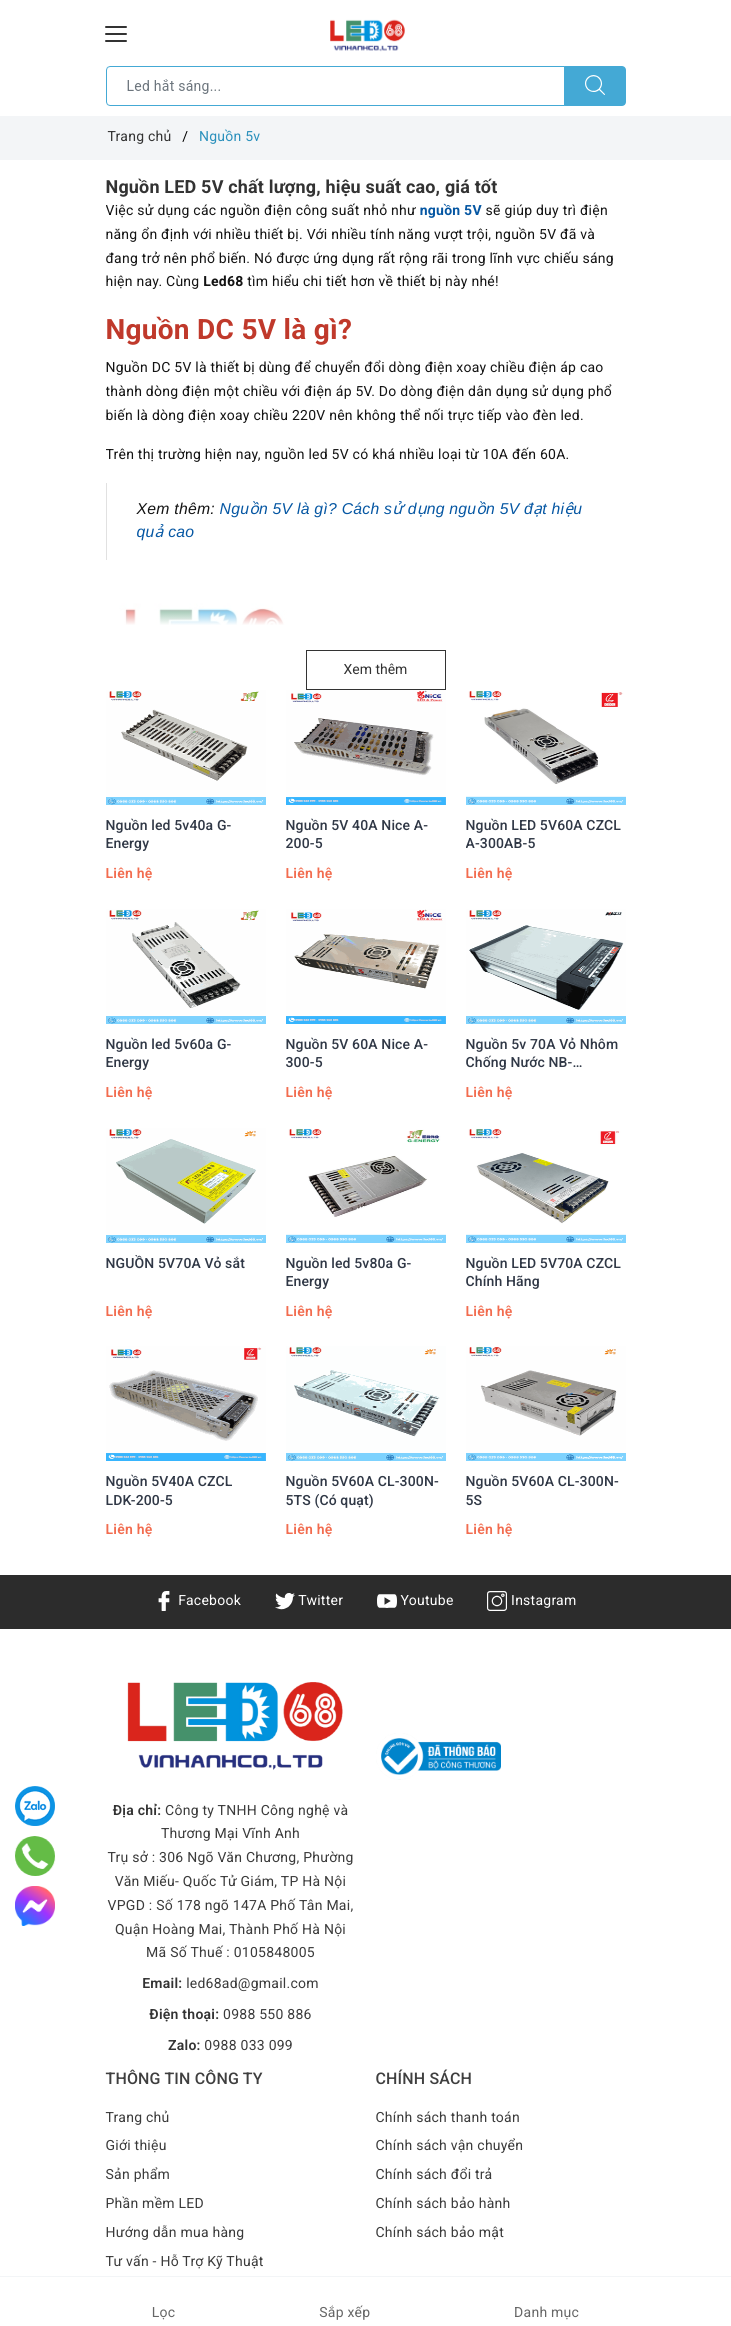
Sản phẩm (138, 2175)
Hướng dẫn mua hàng (175, 2233)
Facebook (197, 1601)
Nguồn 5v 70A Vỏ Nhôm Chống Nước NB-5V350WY (542, 1054)
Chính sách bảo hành (443, 2204)
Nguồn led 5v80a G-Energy (349, 1273)
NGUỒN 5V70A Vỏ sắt (175, 1264)
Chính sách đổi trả (434, 2175)
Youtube (415, 1601)
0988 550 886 (267, 2015)
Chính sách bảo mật (440, 2233)
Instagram (531, 1601)
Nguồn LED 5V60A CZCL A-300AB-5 (544, 835)
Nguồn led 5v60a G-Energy (169, 1054)
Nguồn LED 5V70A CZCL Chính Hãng (544, 1273)
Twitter (309, 1601)
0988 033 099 (248, 2046)
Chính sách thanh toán (448, 2118)
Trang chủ (138, 2118)
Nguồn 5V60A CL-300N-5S (542, 1491)
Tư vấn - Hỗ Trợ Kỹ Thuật (185, 2262)
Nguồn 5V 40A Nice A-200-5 (357, 835)
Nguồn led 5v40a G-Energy (169, 835)
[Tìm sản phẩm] (335, 86)
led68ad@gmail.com (252, 1984)
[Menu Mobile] (117, 31)
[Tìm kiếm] (595, 86)
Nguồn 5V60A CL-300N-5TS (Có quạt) (362, 1491)
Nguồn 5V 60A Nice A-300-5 (357, 1054)
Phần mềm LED (155, 2204)
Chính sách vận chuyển (450, 2146)
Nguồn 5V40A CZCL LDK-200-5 (169, 1491)
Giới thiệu (136, 2146)
